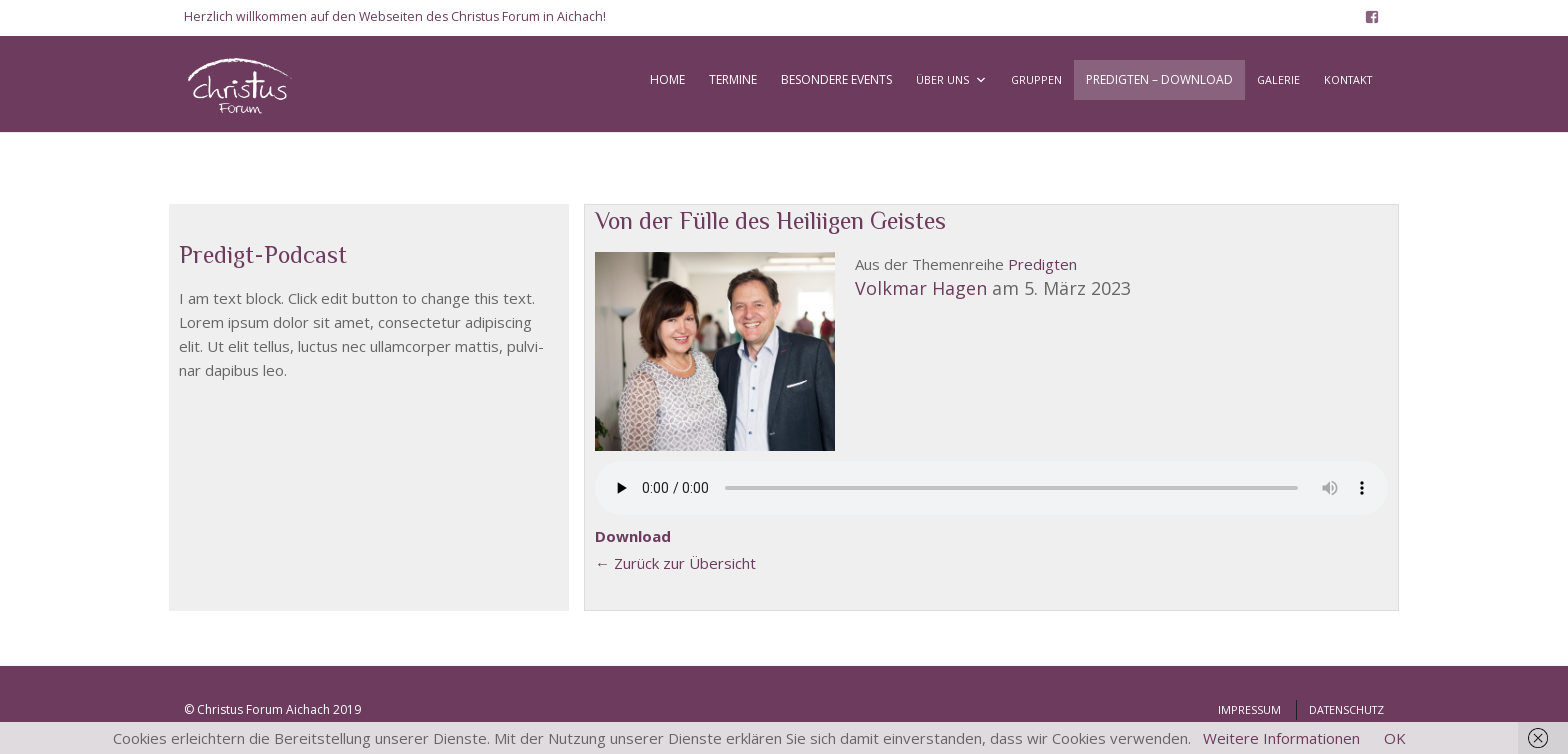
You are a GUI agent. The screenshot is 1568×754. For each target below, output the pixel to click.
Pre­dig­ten (1042, 264)
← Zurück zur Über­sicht (675, 563)
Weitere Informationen (1281, 738)
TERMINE (733, 79)
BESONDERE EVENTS (836, 79)
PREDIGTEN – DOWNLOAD (1159, 79)
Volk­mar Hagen (921, 288)
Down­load (633, 536)
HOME (667, 79)
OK (1395, 738)
